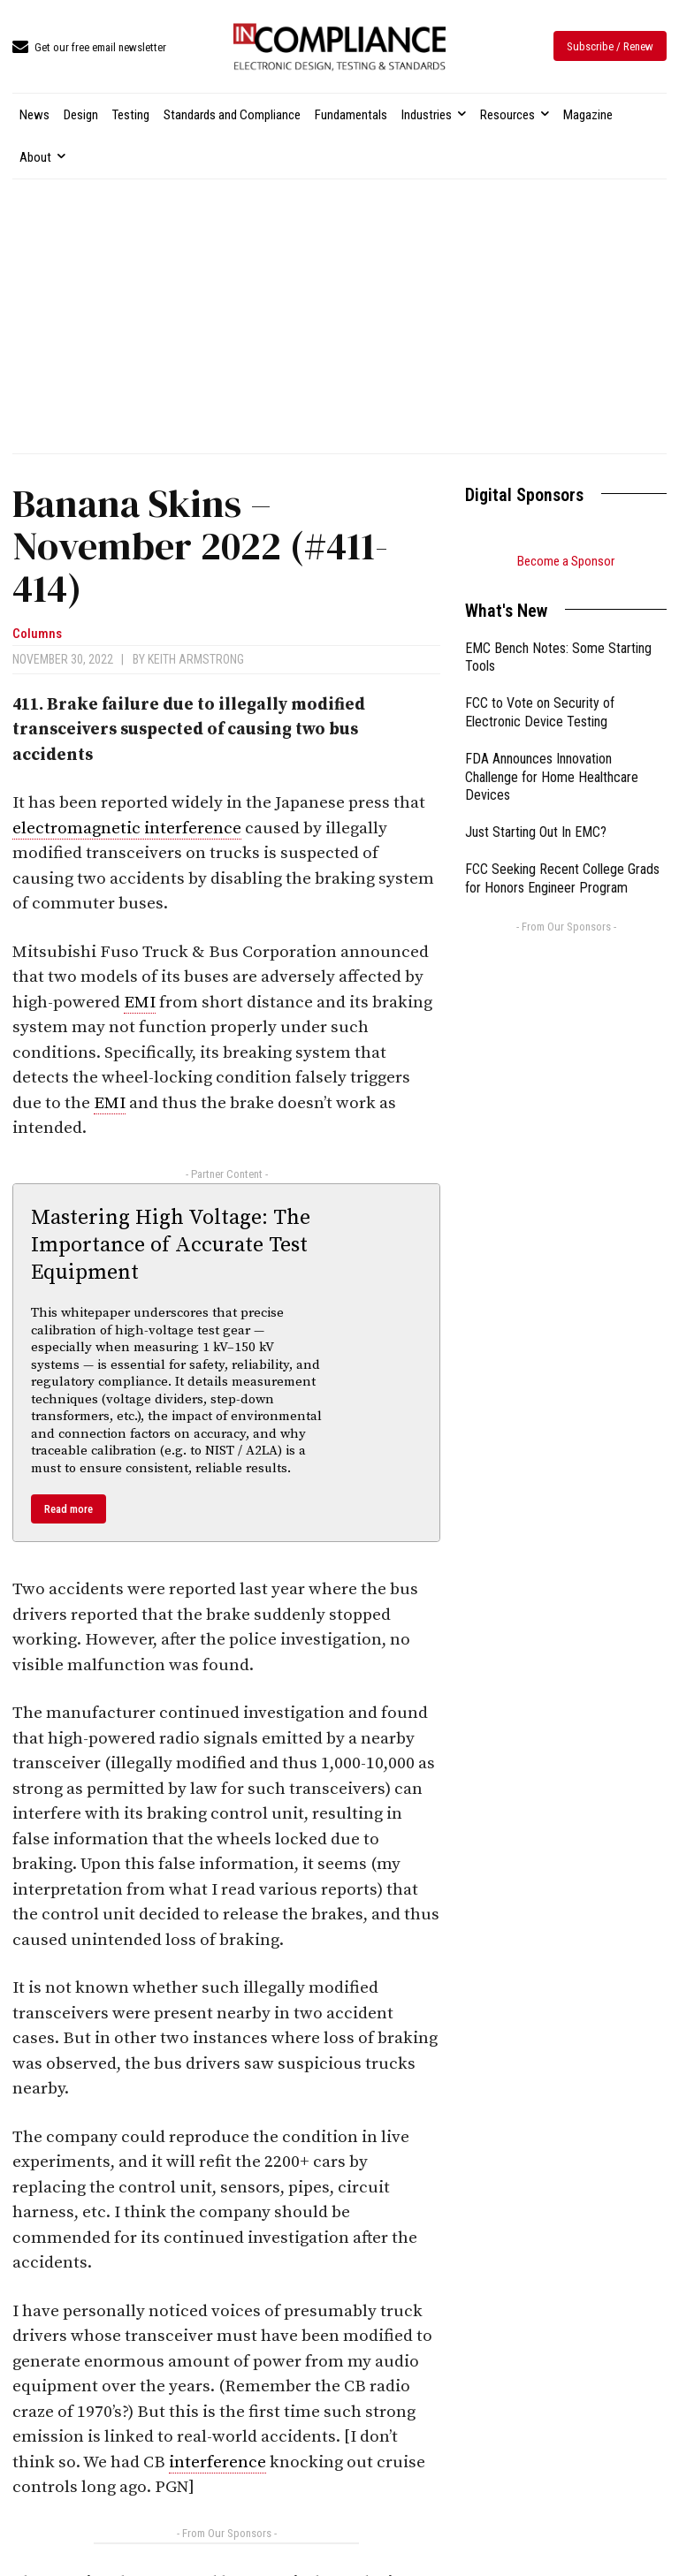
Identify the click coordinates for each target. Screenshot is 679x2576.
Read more (68, 1509)
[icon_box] (89, 48)
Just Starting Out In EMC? (536, 832)
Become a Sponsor (565, 561)
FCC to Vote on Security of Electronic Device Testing (539, 712)
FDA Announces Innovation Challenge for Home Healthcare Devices (551, 777)
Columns (37, 634)
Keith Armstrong (196, 659)
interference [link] (217, 2462)
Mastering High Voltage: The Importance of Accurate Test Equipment (170, 1245)
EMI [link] (140, 1002)
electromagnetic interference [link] (126, 828)
